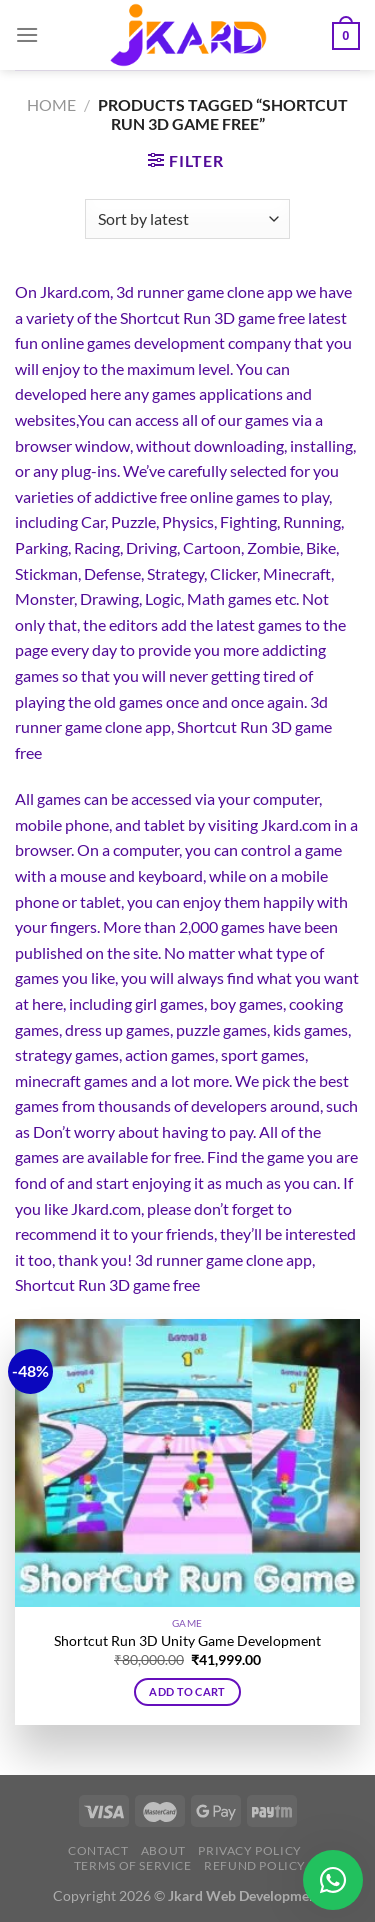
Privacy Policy (250, 1850)
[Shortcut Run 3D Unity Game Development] (187, 1463)
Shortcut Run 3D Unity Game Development (187, 1641)
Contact (98, 1850)
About (163, 1850)
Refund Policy (255, 1865)
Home (51, 104)
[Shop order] (187, 219)
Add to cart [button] (187, 1691)
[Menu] (27, 34)
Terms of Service (133, 1865)
